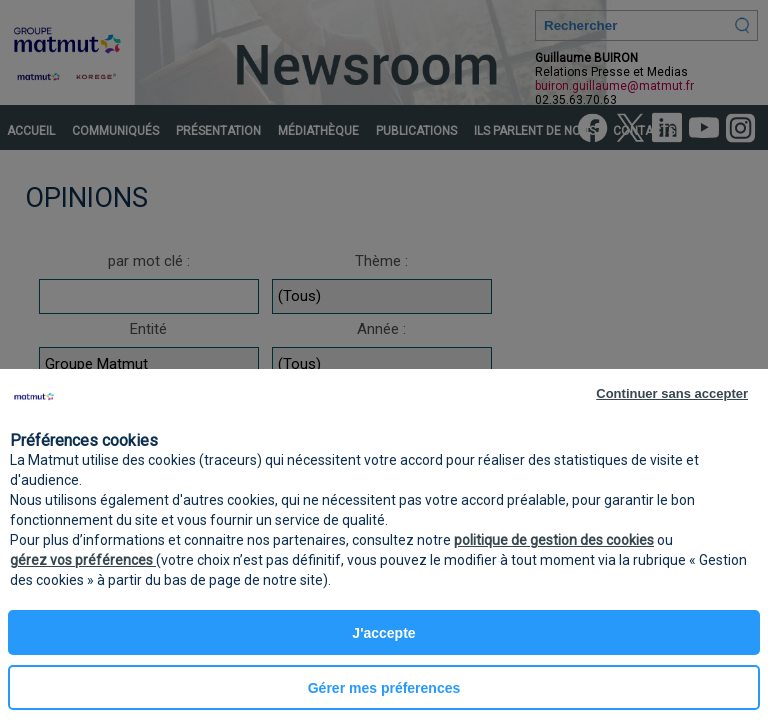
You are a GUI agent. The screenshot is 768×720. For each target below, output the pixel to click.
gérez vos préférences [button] (83, 560)
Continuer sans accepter (672, 393)
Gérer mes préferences (384, 688)
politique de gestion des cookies (554, 540)
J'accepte (383, 633)
